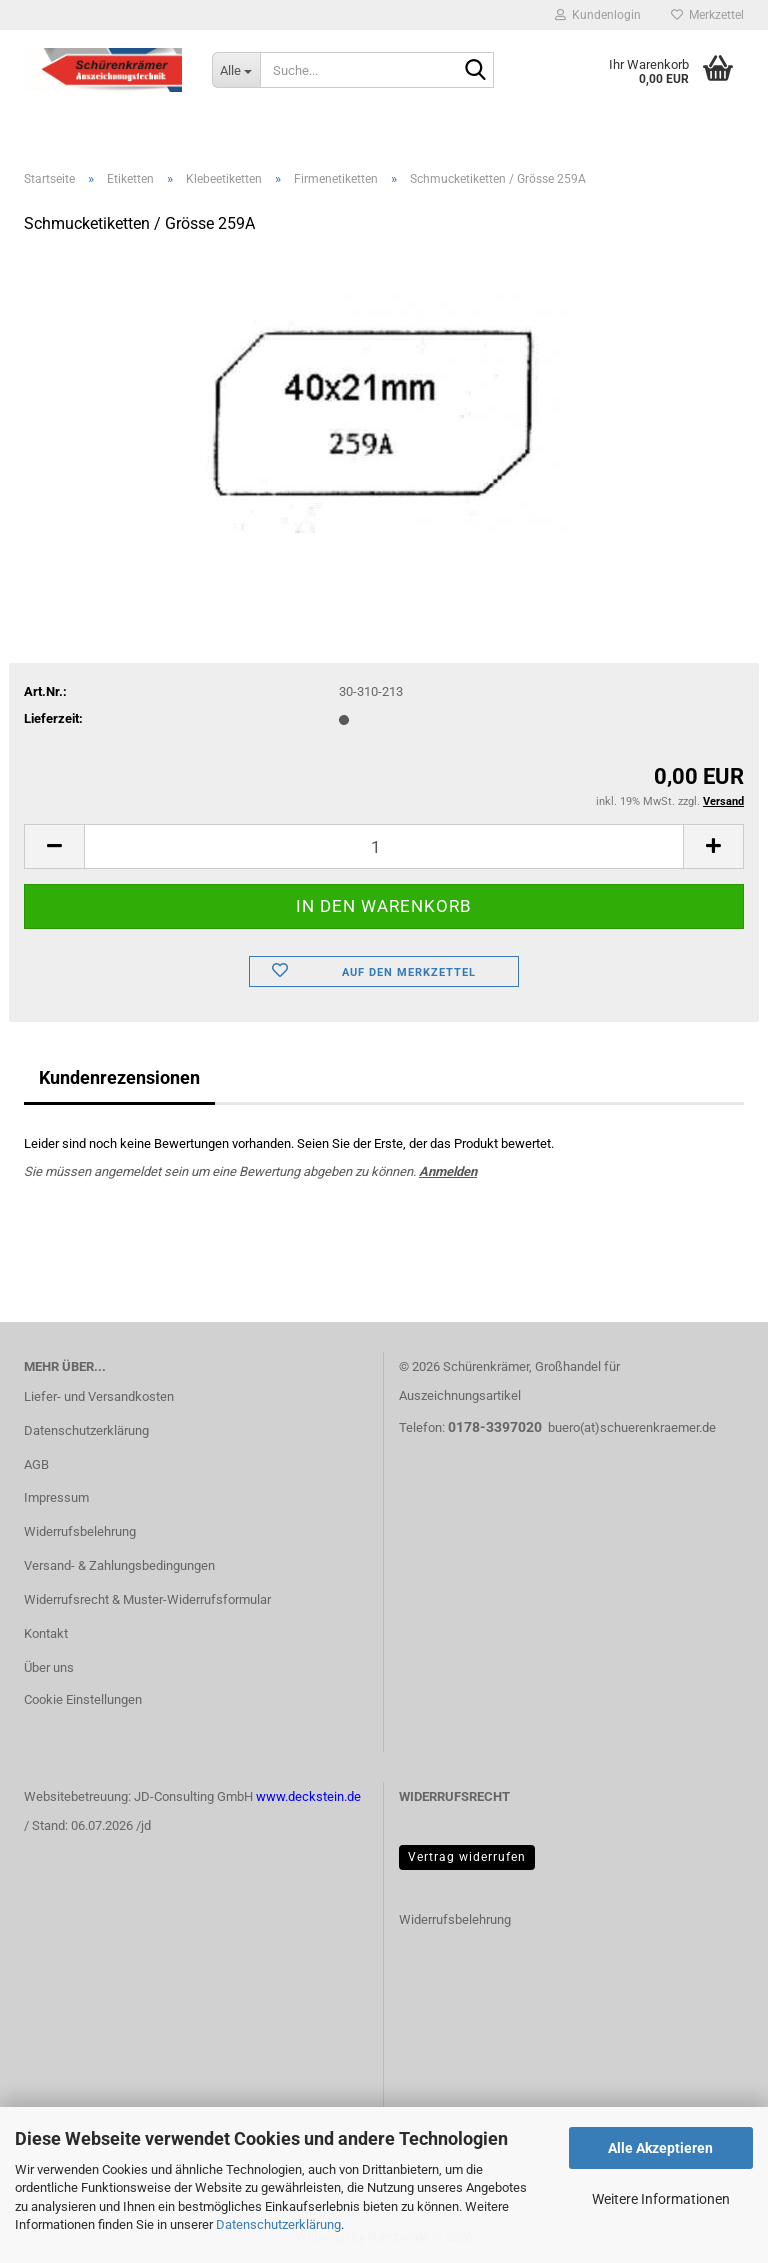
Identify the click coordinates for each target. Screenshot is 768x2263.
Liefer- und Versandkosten (99, 1396)
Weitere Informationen (661, 2199)
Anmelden (448, 1171)
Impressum (56, 1497)
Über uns (49, 1667)
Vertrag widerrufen (467, 1857)
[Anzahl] (384, 846)
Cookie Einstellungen (83, 1699)
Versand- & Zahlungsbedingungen (119, 1565)
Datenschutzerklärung (278, 2224)
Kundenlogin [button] (598, 15)
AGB (36, 1464)
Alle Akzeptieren (660, 2148)
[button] (54, 846)
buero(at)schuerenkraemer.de (632, 1427)
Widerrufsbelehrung (80, 1531)
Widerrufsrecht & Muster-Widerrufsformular (147, 1599)
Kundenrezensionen (119, 1077)
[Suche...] (236, 70)
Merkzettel (707, 15)
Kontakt (46, 1633)
